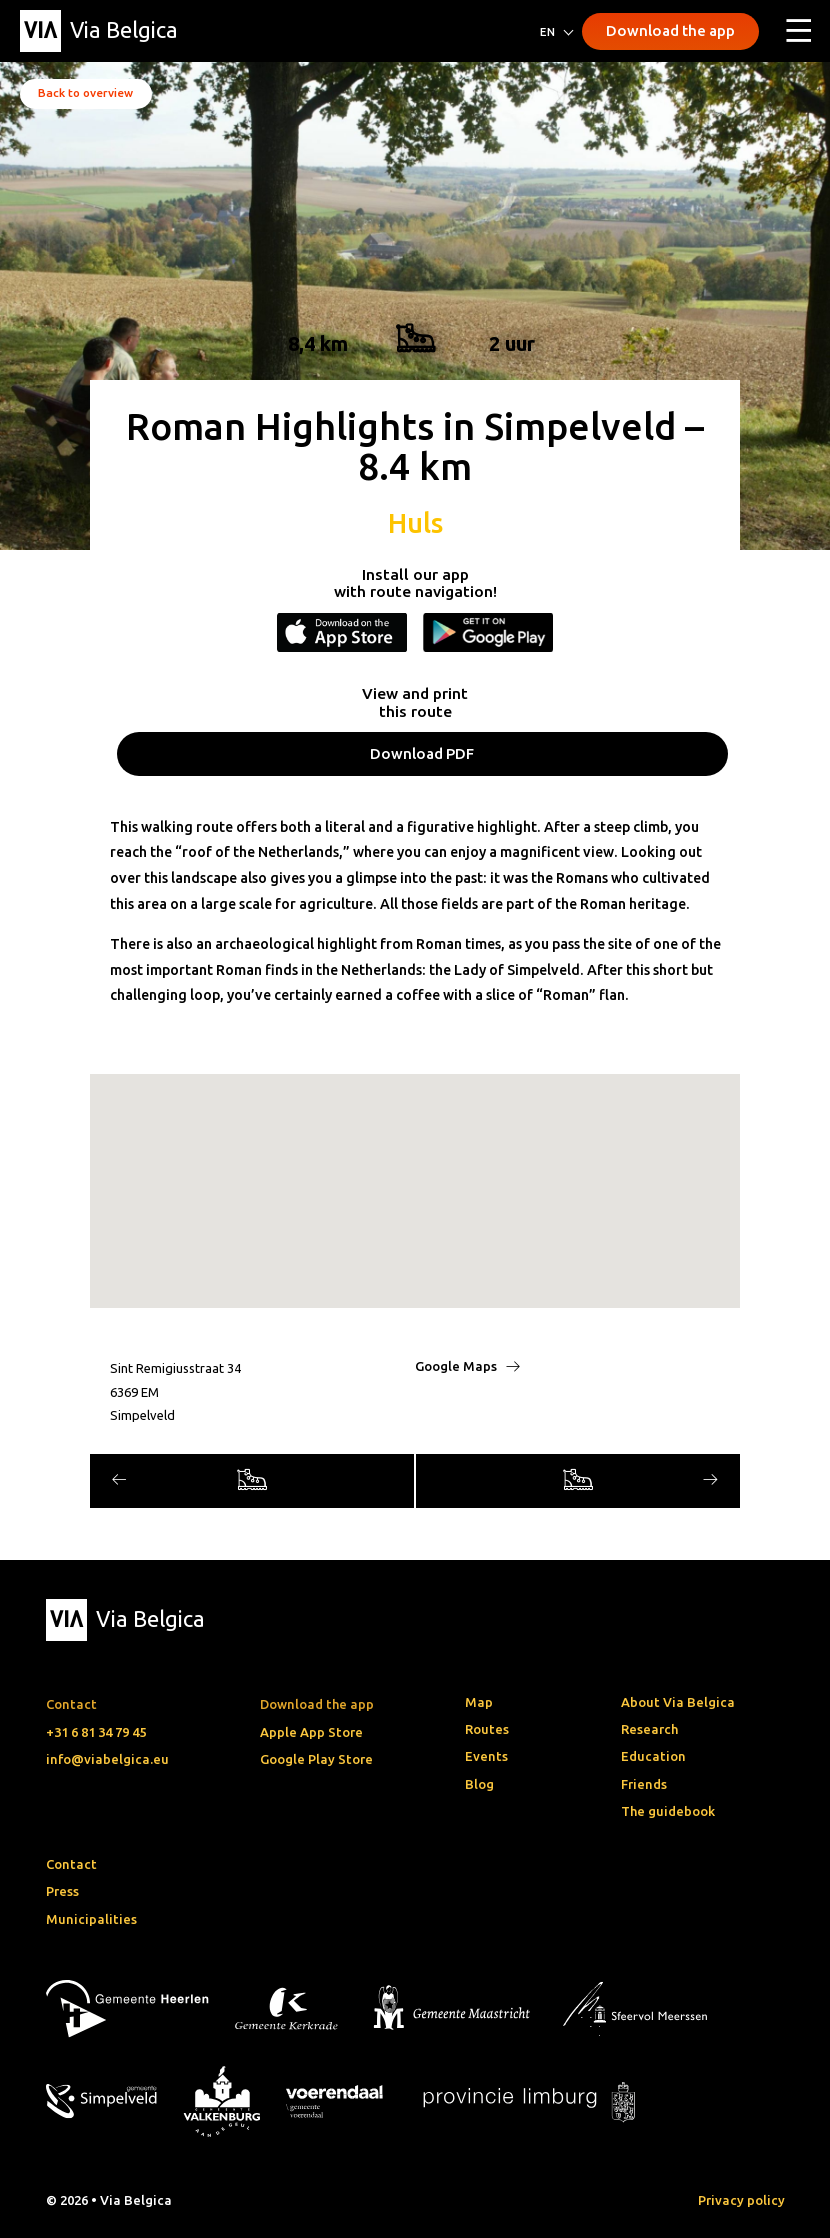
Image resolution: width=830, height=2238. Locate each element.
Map (479, 1702)
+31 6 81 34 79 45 (96, 1732)
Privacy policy (741, 2200)
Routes (487, 1729)
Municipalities (91, 1919)
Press (62, 1891)
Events (486, 1756)
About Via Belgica (678, 1702)
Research (649, 1729)
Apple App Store (311, 1732)
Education (653, 1756)
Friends (644, 1784)
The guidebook (668, 1811)
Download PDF (422, 753)
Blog (479, 1784)
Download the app (670, 30)
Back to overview (85, 92)
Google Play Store (316, 1759)
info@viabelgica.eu (107, 1759)
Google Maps (467, 1366)
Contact (71, 1864)
